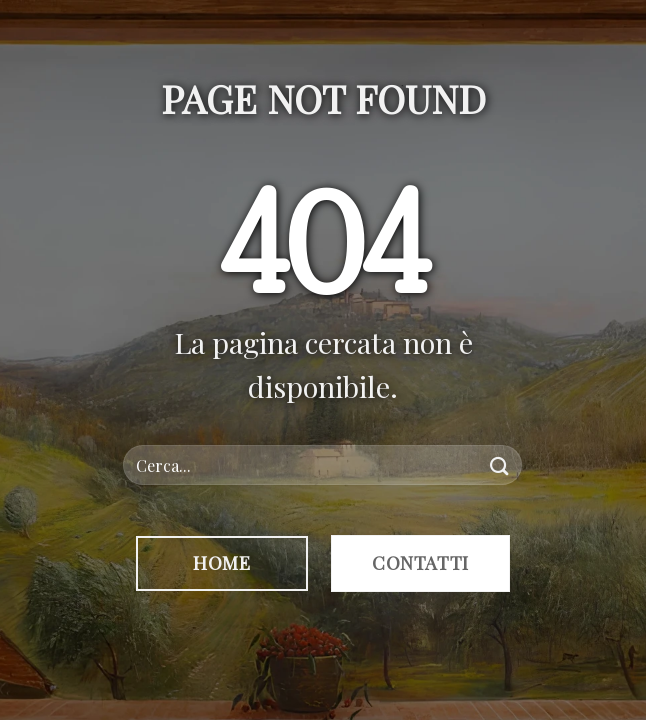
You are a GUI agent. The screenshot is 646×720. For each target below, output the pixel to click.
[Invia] (499, 465)
